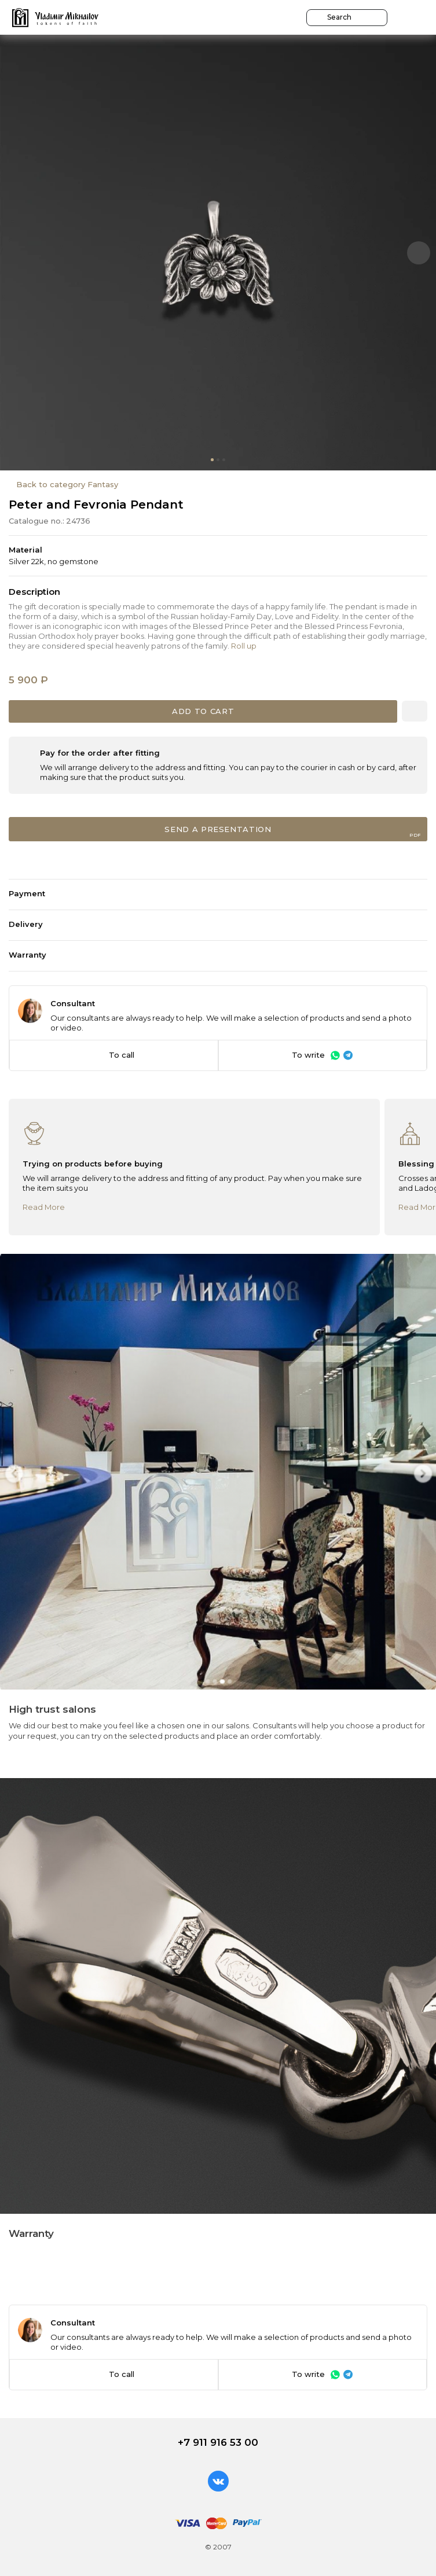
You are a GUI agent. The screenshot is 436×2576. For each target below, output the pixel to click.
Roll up (244, 645)
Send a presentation (292, 831)
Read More (44, 1207)
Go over (196, 20)
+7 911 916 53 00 (218, 2442)
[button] (418, 252)
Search (332, 17)
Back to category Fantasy (67, 484)
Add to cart (203, 711)
